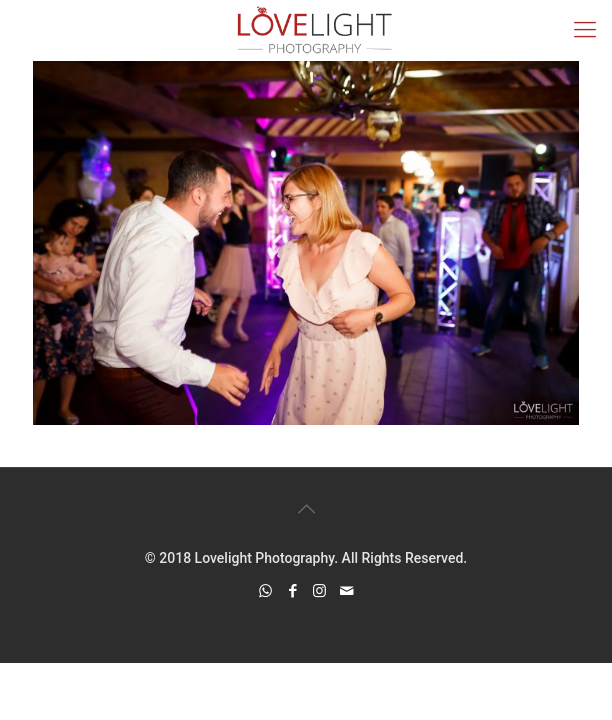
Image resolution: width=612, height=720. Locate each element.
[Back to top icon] (306, 509)
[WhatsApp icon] (265, 591)
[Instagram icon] (319, 591)
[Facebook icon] (292, 591)
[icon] (346, 591)
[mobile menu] (585, 30)
